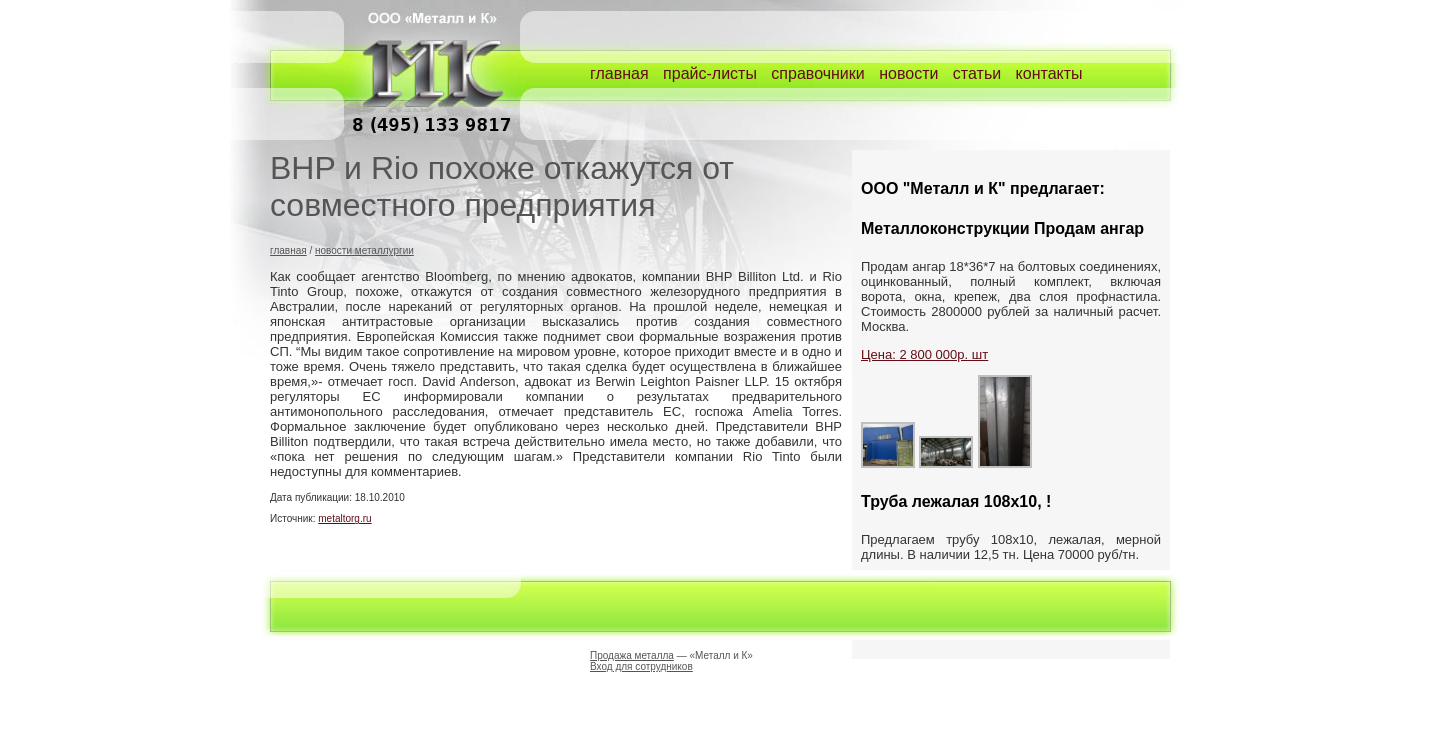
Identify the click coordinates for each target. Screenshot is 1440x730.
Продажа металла (632, 655)
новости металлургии (364, 250)
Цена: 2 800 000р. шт (924, 354)
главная (619, 73)
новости (908, 73)
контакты (1049, 73)
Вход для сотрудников (641, 666)
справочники (817, 73)
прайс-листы (710, 73)
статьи (977, 73)
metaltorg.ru (344, 518)
